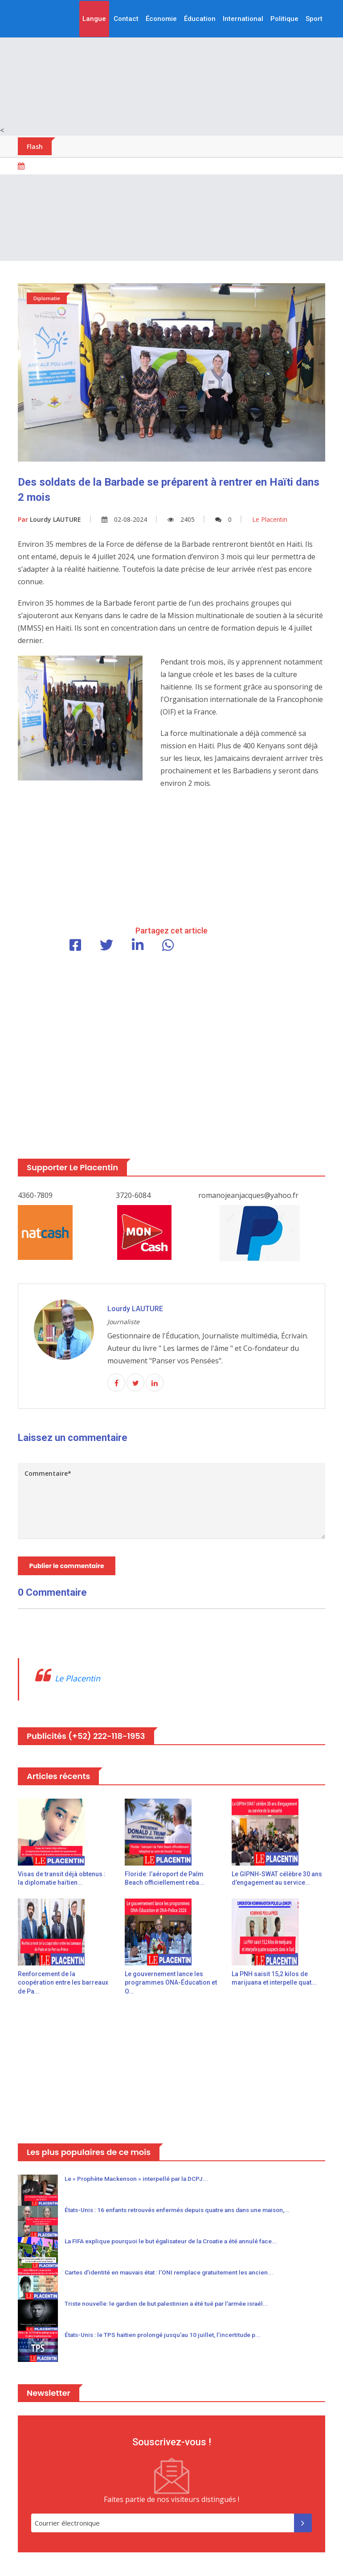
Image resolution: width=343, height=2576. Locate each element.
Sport (314, 19)
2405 (181, 519)
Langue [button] (94, 19)
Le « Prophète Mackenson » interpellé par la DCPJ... (138, 2179)
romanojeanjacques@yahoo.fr (248, 1195)
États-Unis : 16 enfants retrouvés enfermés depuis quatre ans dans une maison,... (183, 2210)
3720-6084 (133, 1195)
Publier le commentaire (67, 1566)
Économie (161, 19)
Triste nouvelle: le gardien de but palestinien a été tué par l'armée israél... (171, 2304)
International (243, 19)
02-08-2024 (124, 519)
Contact (126, 19)
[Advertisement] (171, 62)
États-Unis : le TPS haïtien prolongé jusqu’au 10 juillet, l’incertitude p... (166, 2335)
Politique (284, 19)
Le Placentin (77, 1679)
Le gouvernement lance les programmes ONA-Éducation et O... (171, 1984)
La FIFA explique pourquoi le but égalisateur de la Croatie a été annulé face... (175, 2242)
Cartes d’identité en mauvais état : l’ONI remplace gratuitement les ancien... (173, 2273)
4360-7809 (35, 1195)
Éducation (200, 19)
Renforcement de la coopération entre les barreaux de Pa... (63, 1984)
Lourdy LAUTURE (49, 519)
